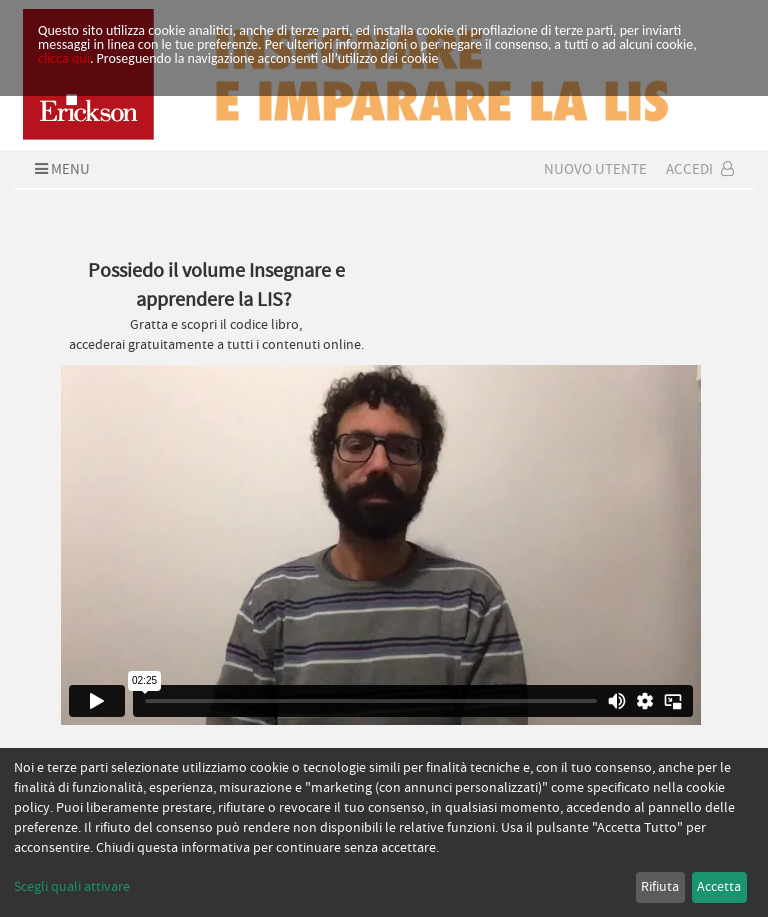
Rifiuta (660, 887)
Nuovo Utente (595, 169)
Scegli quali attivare (72, 887)
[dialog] (384, 832)
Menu (60, 169)
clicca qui (64, 58)
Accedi (700, 169)
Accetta (719, 887)
